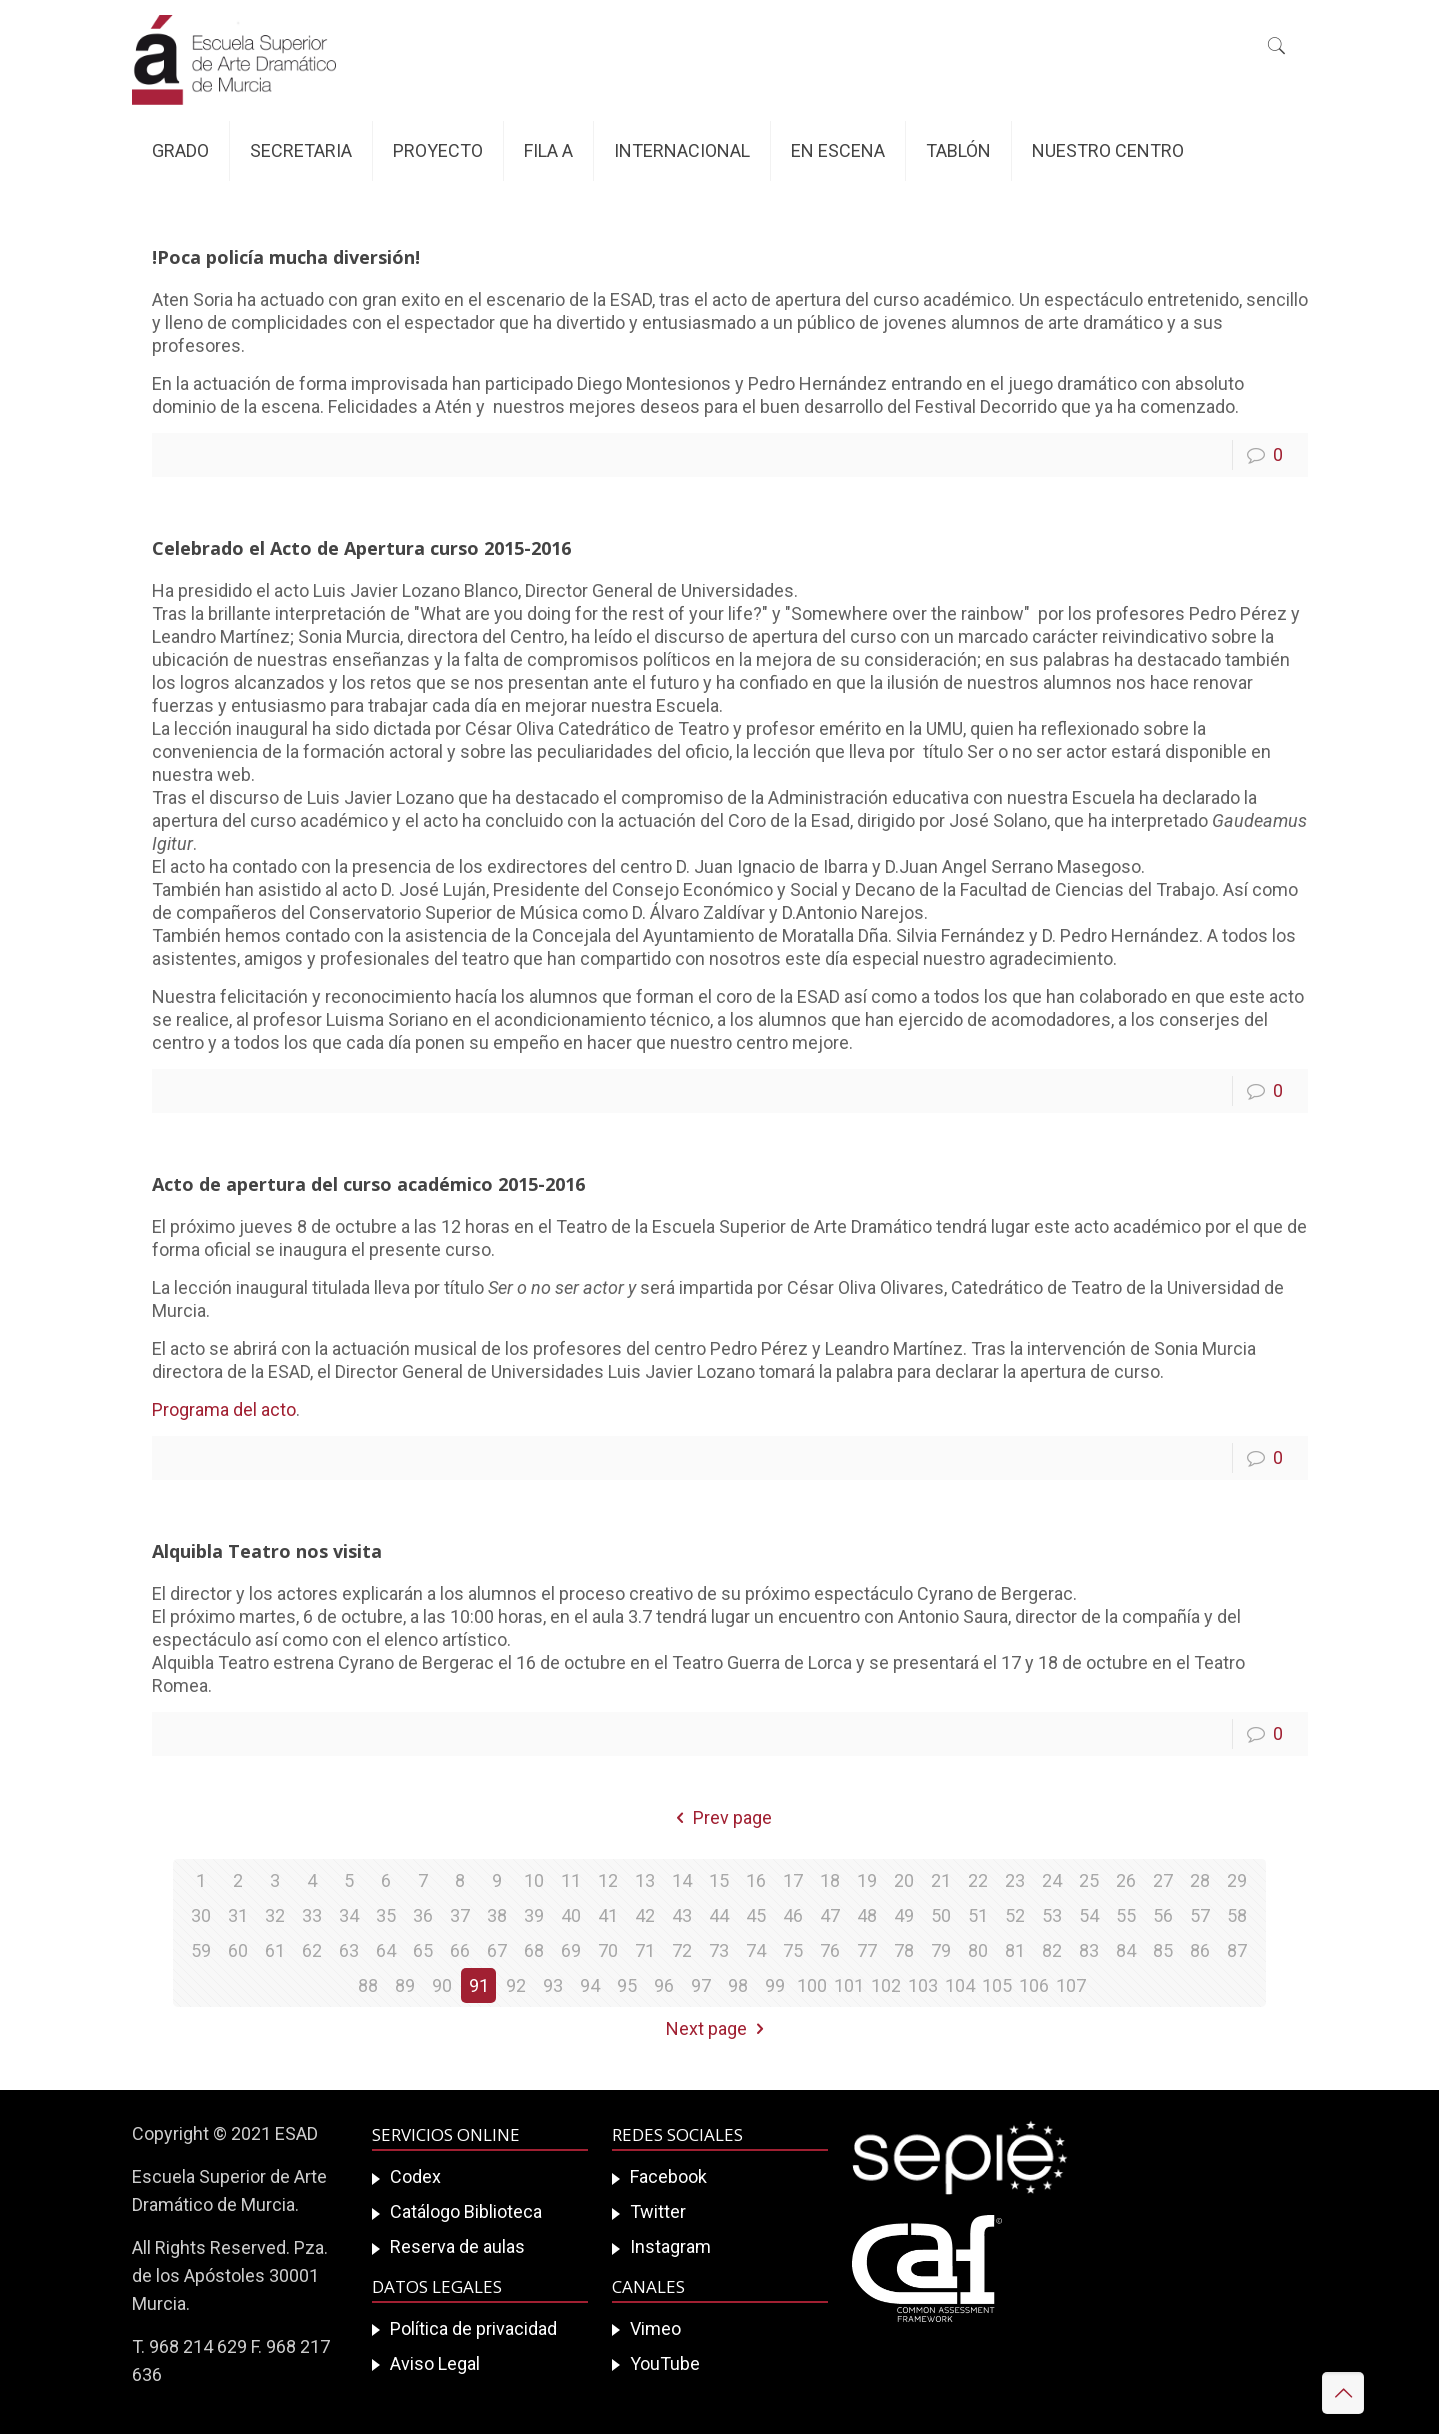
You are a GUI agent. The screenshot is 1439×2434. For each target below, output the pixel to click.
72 (682, 1950)
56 (1163, 1915)
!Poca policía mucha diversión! (286, 257)
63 (349, 1950)
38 (497, 1915)
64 (386, 1950)
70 (608, 1950)
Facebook (668, 2176)
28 (1200, 1880)
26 (1126, 1880)
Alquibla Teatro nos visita (267, 1551)
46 (793, 1915)
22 (978, 1880)
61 (275, 1950)
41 (608, 1915)
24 (1052, 1880)
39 (534, 1915)
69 (571, 1950)
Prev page (719, 1817)
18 (830, 1880)
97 (701, 1985)
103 (923, 1985)
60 (238, 1950)
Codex (415, 2176)
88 (368, 1985)
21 (941, 1880)
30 (201, 1915)
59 (201, 1950)
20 (904, 1880)
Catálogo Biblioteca (466, 2211)
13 (645, 1880)
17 (793, 1880)
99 (775, 1985)
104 (960, 1985)
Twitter (658, 2211)
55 (1126, 1915)
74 (756, 1950)
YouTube (665, 2363)
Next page (719, 2028)
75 (793, 1950)
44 (719, 1915)
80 (978, 1950)
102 (886, 1985)
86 (1200, 1950)
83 (1089, 1950)
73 (719, 1950)
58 (1237, 1915)
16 (756, 1880)
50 (941, 1915)
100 (812, 1985)
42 (645, 1915)
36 (423, 1915)
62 (312, 1950)
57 (1200, 1915)
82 (1052, 1950)
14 (682, 1880)
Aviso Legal (435, 2363)
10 (534, 1880)
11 (571, 1880)
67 (497, 1950)
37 (460, 1915)
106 (1034, 1985)
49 (904, 1915)
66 (460, 1950)
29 (1237, 1880)
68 (534, 1950)
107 (1071, 1985)
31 (238, 1915)
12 (608, 1880)
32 (275, 1915)
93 (553, 1985)
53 (1052, 1915)
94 (590, 1985)
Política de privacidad (473, 2328)
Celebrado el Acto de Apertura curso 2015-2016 (361, 548)
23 (1015, 1880)
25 (1089, 1880)
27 (1163, 1880)
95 (627, 1985)
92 (516, 1985)
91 (479, 1985)
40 (571, 1915)
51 (978, 1915)
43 (682, 1915)
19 (867, 1880)
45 (756, 1915)
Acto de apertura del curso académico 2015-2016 (368, 1184)
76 (830, 1950)
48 (867, 1915)
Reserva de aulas (457, 2246)
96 (664, 1985)
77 (867, 1950)
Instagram (670, 2246)
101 (849, 1985)
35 (386, 1915)
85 (1163, 1950)
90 (442, 1985)
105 (997, 1985)
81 (1015, 1950)
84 (1126, 1950)
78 (904, 1950)
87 (1237, 1950)
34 (349, 1915)
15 (719, 1880)
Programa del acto (224, 1409)
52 (1015, 1915)
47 (830, 1915)
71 (645, 1950)
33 (312, 1915)
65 (423, 1950)
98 (738, 1985)
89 (405, 1985)
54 (1089, 1915)
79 (941, 1950)
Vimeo (655, 2328)
